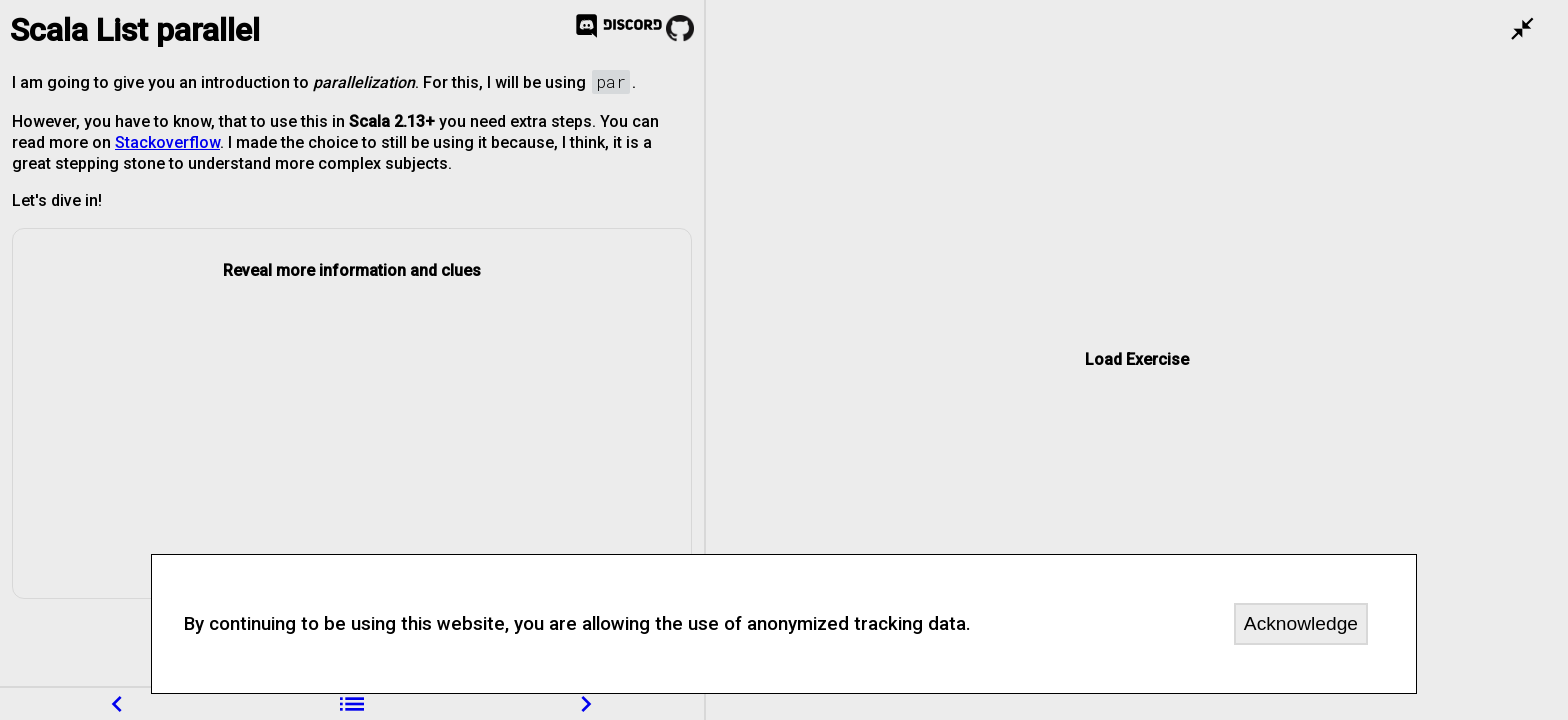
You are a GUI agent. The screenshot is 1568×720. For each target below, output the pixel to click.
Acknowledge (1301, 623)
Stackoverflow (167, 142)
